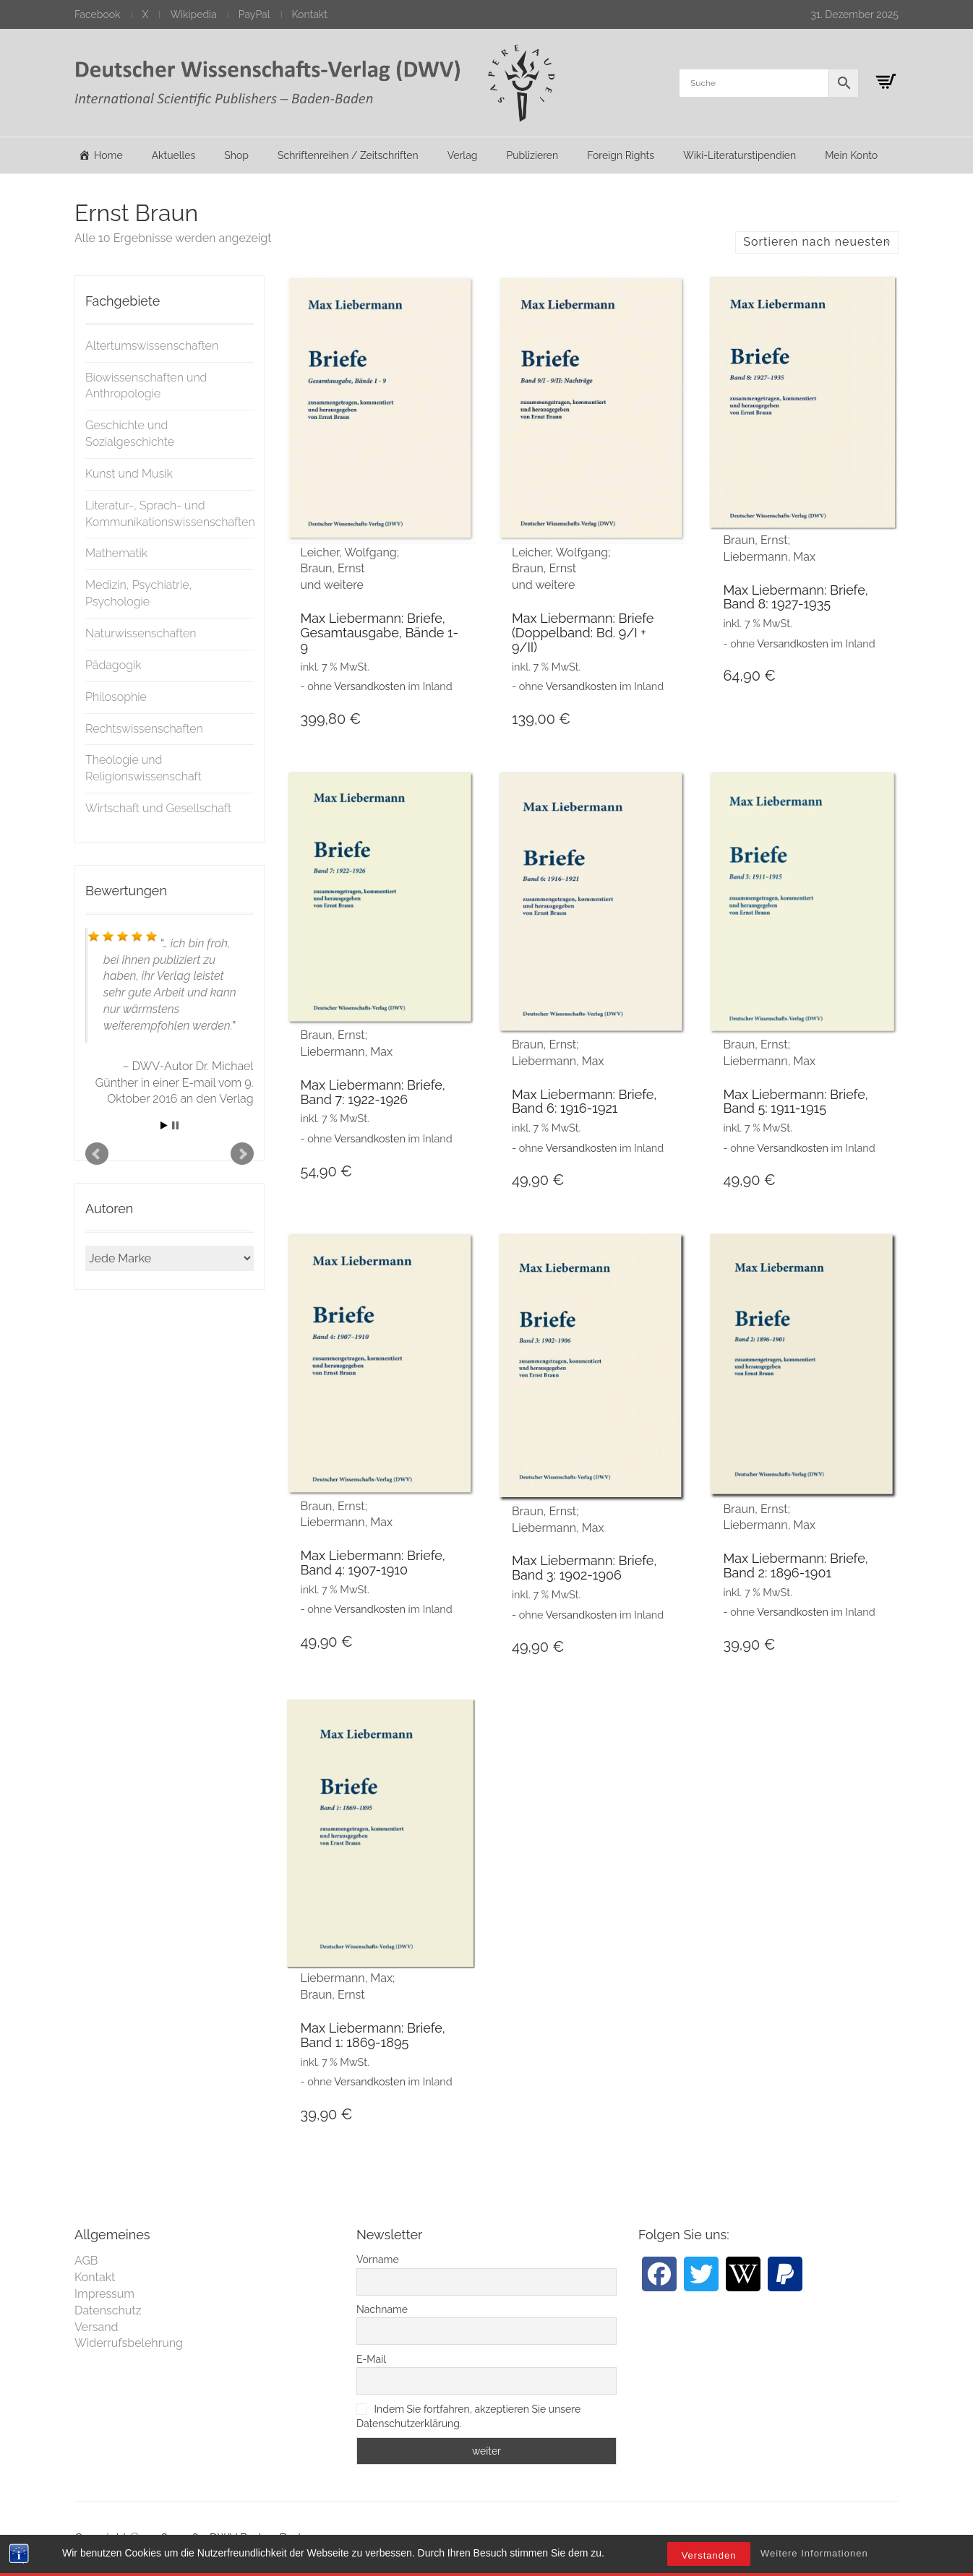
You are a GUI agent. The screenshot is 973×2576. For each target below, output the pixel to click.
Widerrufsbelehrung (128, 2343)
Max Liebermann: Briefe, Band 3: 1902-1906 (584, 1567)
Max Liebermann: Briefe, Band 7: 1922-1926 (373, 1092)
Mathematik (116, 553)
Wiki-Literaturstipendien (739, 155)
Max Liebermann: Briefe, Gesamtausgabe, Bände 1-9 (380, 633)
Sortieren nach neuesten (817, 242)
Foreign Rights (620, 155)
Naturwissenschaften (141, 633)
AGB (86, 2260)
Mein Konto (851, 155)
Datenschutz (108, 2310)
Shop (236, 155)
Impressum (104, 2294)
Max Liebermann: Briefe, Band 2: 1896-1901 (795, 1565)
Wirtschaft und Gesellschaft (158, 808)
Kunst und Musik (129, 474)
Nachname (382, 2309)
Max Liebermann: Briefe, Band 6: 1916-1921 (584, 1101)
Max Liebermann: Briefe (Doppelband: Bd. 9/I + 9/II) (582, 633)
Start (164, 1125)
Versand (96, 2327)
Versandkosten (370, 686)
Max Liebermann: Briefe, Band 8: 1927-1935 (795, 597)
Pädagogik (113, 665)
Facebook (97, 14)
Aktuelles (174, 155)
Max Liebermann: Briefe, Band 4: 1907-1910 (373, 1562)
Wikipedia (193, 14)
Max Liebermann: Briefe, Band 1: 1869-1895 (373, 2035)
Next (242, 1154)
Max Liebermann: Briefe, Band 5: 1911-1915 (795, 1101)
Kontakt (309, 14)
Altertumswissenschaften (151, 346)
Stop (175, 1125)
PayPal (254, 14)
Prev (96, 1154)
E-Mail (371, 2359)
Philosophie (116, 697)
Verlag (462, 155)
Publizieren (532, 155)
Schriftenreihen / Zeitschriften (348, 155)
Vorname (377, 2259)
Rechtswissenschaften (144, 729)
